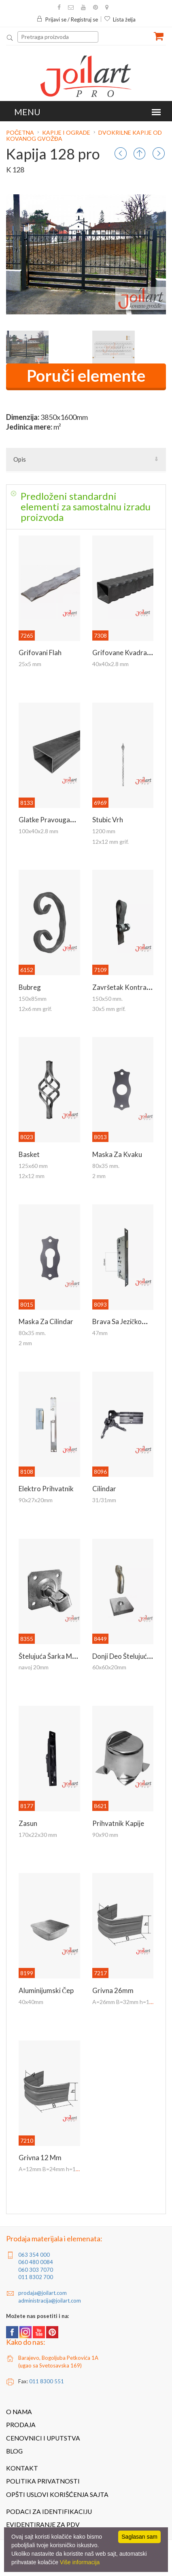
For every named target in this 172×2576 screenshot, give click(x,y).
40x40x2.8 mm (110, 663)
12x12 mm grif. (110, 841)
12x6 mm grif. (35, 1008)
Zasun (28, 1823)
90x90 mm (105, 1834)
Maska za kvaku (117, 1154)
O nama (19, 2411)
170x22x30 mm (38, 1834)
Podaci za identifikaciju (49, 2511)
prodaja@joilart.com (42, 2293)
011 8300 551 (46, 2381)
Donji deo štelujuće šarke (130, 1656)
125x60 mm (33, 1165)
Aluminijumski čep (46, 1990)
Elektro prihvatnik (46, 1488)
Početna (20, 132)
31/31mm (104, 1500)
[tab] (86, 507)
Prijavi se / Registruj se (67, 19)
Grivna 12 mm (40, 2157)
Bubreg (30, 987)
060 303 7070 (35, 2269)
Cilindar (104, 1488)
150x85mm (33, 998)
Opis (19, 459)
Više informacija (80, 2562)
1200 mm (103, 831)
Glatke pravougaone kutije (60, 819)
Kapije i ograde (66, 132)
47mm (100, 1332)
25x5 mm (30, 663)
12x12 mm (32, 1175)
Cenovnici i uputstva (43, 2438)
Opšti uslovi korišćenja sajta (57, 2494)
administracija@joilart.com (49, 2300)
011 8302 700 (35, 2277)
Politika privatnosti (43, 2481)
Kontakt (22, 2468)
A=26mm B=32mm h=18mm (126, 2001)
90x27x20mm (36, 1500)
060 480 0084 (35, 2262)
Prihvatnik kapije (118, 1823)
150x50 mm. (107, 998)
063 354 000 (34, 2254)
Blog (14, 2451)
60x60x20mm (109, 1667)
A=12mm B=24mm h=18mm (53, 2168)
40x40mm (31, 2001)
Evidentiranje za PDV (43, 2524)
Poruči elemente (86, 375)
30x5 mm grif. (108, 1008)
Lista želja (120, 19)
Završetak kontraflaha (127, 987)
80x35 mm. (105, 1165)
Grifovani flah (40, 652)
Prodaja (21, 2424)
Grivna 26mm (113, 1990)
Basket (29, 1154)
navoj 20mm (34, 1667)
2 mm (99, 1175)
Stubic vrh (107, 819)
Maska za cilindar (46, 1321)
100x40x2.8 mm (38, 831)
